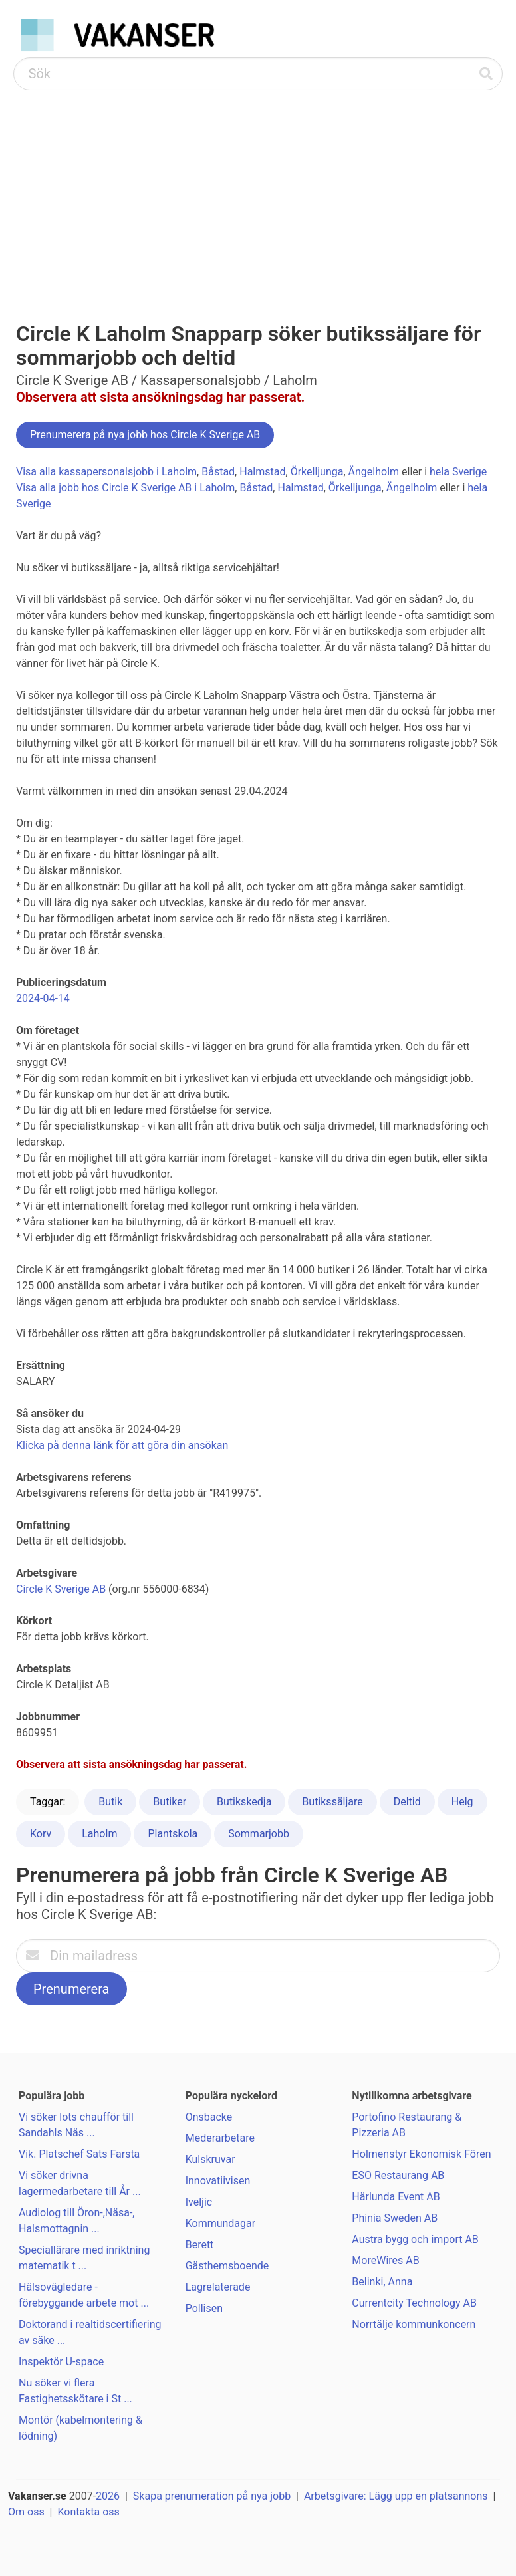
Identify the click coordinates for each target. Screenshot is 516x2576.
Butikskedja (244, 1801)
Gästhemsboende (227, 2265)
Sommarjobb (258, 1833)
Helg (462, 1801)
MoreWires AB (385, 2260)
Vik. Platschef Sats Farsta (79, 2154)
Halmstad (262, 471)
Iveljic (199, 2202)
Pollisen (204, 2308)
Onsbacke (209, 2117)
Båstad (218, 471)
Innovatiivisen (218, 2180)
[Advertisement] (258, 190)
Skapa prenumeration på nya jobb (212, 2496)
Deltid (407, 1801)
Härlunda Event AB (396, 2196)
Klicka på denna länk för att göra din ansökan (122, 1445)
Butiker (169, 1801)
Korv (40, 1833)
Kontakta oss (88, 2512)
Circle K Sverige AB (61, 1589)
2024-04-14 (43, 998)
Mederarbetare (220, 2138)
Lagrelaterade (218, 2287)
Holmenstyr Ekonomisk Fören (421, 2154)
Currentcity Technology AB (414, 2303)
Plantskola (172, 1833)
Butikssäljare (332, 1801)
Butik (110, 1801)
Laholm (99, 1833)
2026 (108, 2496)
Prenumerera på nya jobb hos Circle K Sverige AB (145, 434)
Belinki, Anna (382, 2281)
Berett (200, 2244)
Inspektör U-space (61, 2361)
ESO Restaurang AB (398, 2175)
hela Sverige (458, 471)
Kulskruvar (210, 2159)
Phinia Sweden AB (395, 2218)
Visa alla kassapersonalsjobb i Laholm (106, 471)
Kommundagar (221, 2223)
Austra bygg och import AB (415, 2239)
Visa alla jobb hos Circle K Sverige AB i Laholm (125, 487)
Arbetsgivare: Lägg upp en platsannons (396, 2496)
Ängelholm (374, 471)
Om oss (26, 2512)
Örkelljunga (317, 471)
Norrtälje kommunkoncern (413, 2324)
